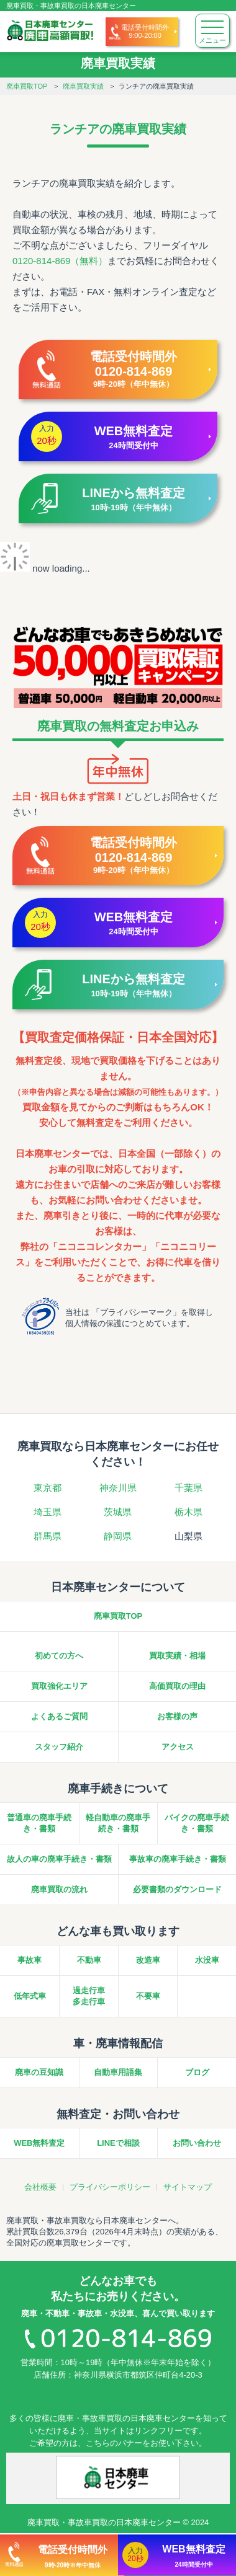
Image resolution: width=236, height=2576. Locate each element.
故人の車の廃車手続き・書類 (59, 1859)
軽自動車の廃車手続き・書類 (118, 1823)
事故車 (29, 1960)
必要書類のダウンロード (177, 1889)
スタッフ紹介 (59, 1746)
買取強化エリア (59, 1686)
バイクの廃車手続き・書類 (197, 1823)
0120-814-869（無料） (59, 260)
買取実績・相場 (177, 1655)
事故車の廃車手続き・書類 (177, 1859)
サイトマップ (187, 2187)
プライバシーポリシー (110, 2187)
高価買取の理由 (177, 1686)
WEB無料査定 (39, 2143)
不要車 (148, 1996)
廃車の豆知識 (39, 2072)
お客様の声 (177, 1716)
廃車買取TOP (26, 86)
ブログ (197, 2072)
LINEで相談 (118, 2143)
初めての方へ (59, 1655)
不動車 (89, 1960)
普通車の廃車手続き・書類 (39, 1823)
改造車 (148, 1960)
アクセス (177, 1746)
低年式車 (30, 1996)
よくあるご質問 (59, 1716)
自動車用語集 (118, 2072)
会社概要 (40, 2187)
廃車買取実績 (83, 86)
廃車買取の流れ (59, 1889)
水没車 (207, 1960)
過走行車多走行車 (89, 1996)
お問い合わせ (197, 2143)
